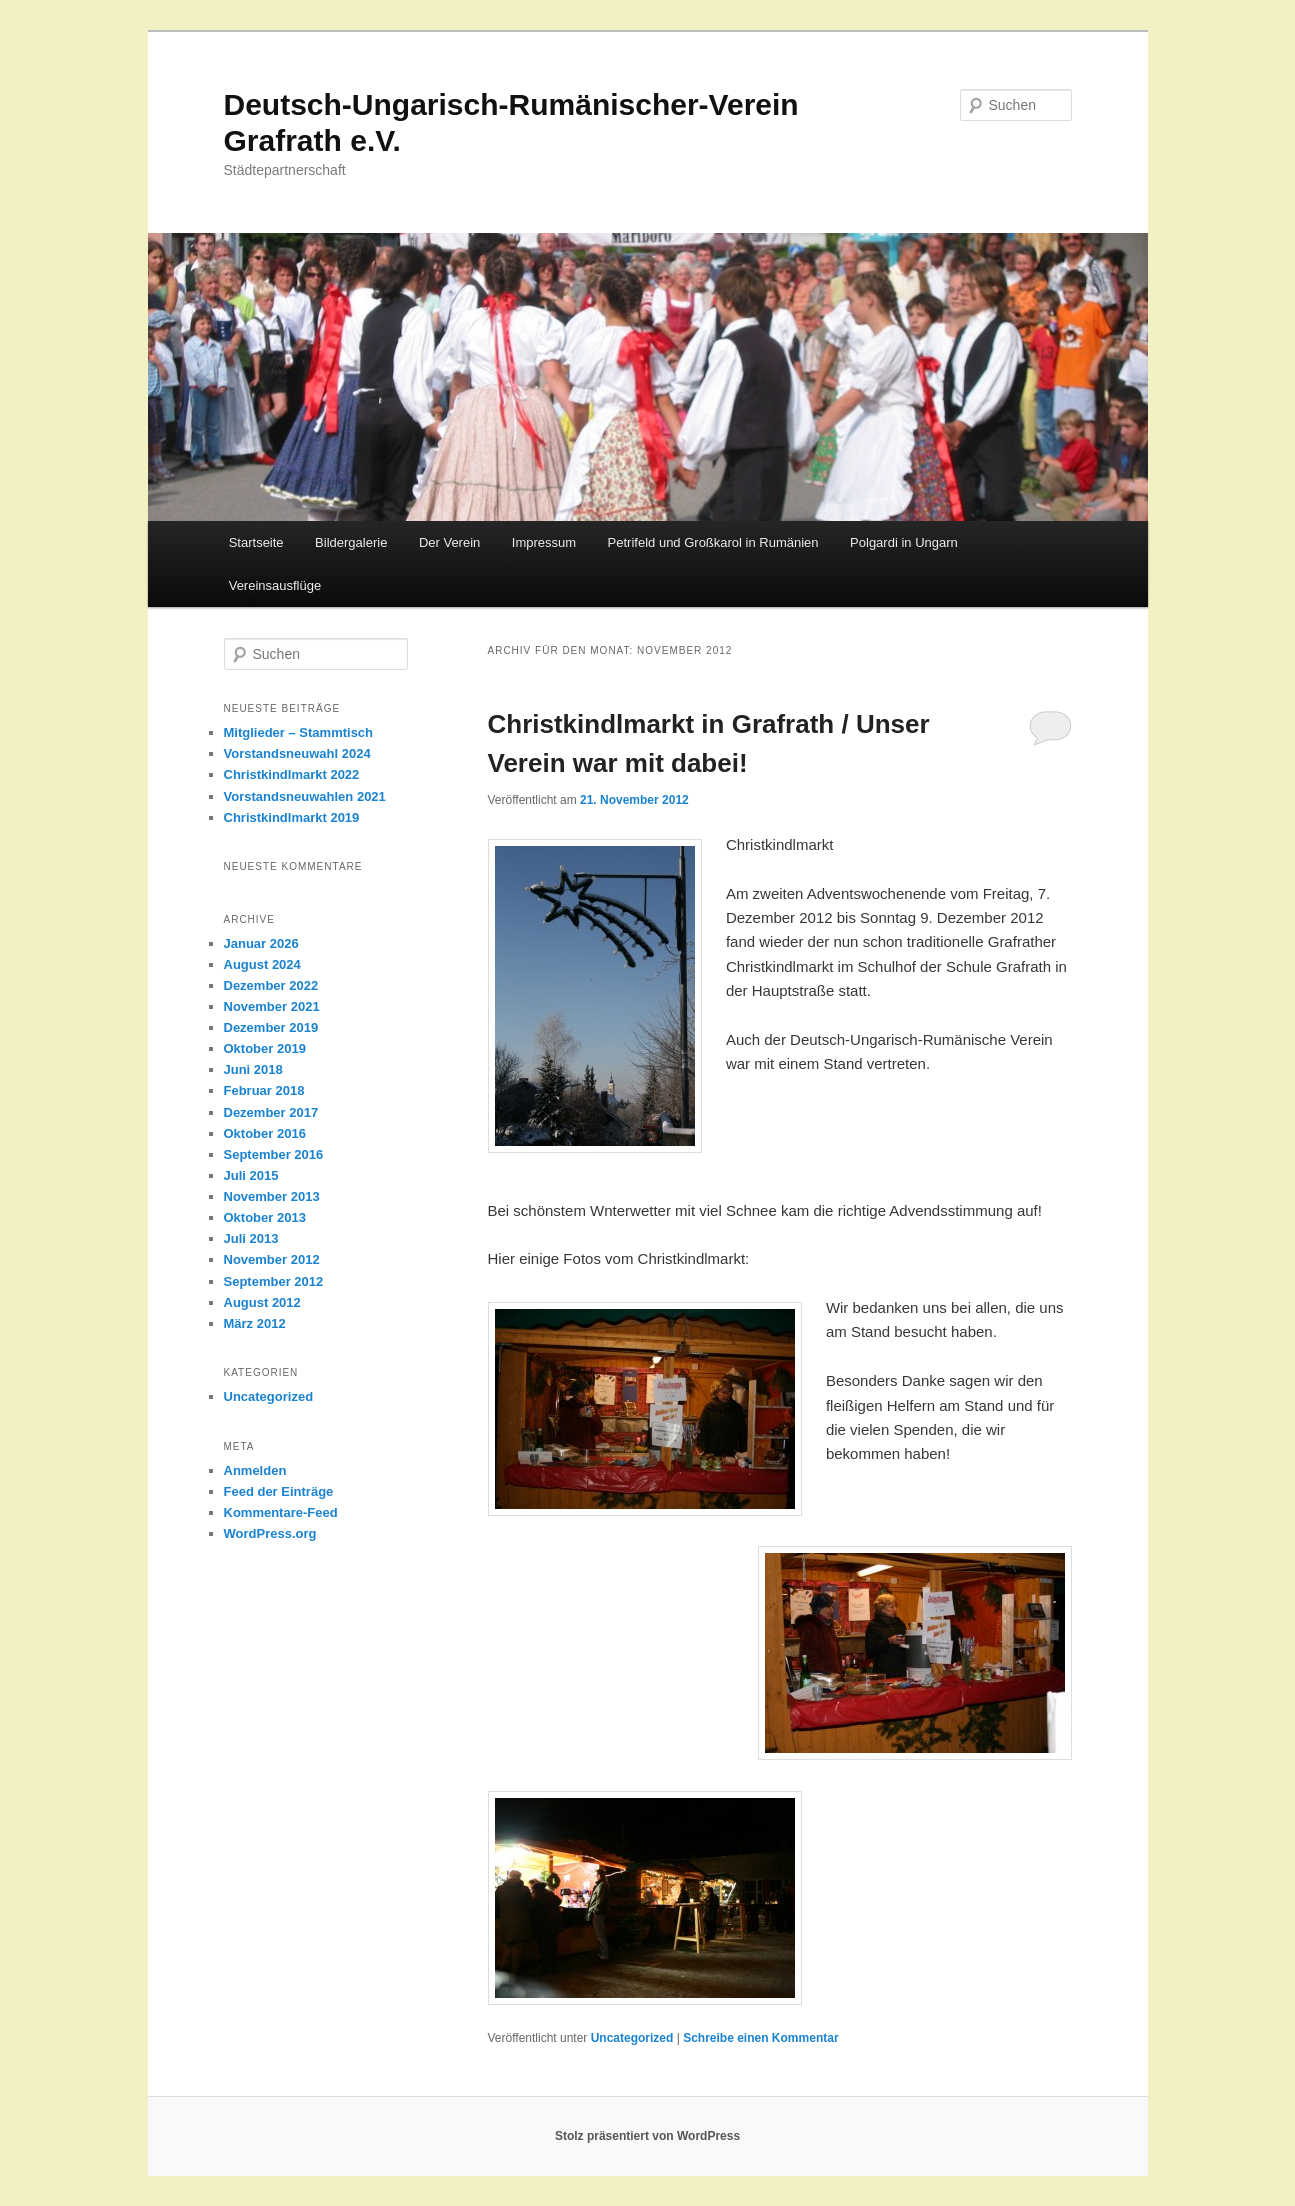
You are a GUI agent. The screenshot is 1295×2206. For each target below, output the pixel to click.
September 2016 (274, 1154)
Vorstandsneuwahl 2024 (297, 753)
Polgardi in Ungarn (904, 542)
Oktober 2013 (265, 1217)
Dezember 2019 (271, 1027)
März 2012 (255, 1323)
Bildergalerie (351, 542)
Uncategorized (632, 2038)
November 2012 (272, 1259)
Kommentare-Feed (281, 1512)
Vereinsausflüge (275, 585)
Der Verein (449, 542)
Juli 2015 (251, 1175)
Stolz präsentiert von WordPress (647, 2136)
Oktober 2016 (265, 1133)
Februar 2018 (264, 1090)
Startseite (256, 542)
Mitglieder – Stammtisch (299, 732)
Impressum (544, 542)
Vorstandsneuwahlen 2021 (305, 796)
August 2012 (262, 1302)
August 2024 (262, 964)
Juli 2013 (251, 1238)
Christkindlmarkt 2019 (292, 817)
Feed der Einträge (279, 1491)
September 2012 (274, 1281)
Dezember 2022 (271, 985)
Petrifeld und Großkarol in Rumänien (713, 542)
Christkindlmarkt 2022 (292, 774)
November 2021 (272, 1006)
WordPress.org (270, 1533)
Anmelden (255, 1470)
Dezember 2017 (271, 1112)
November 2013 (272, 1196)
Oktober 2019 (265, 1048)
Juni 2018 (253, 1069)
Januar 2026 (261, 943)
